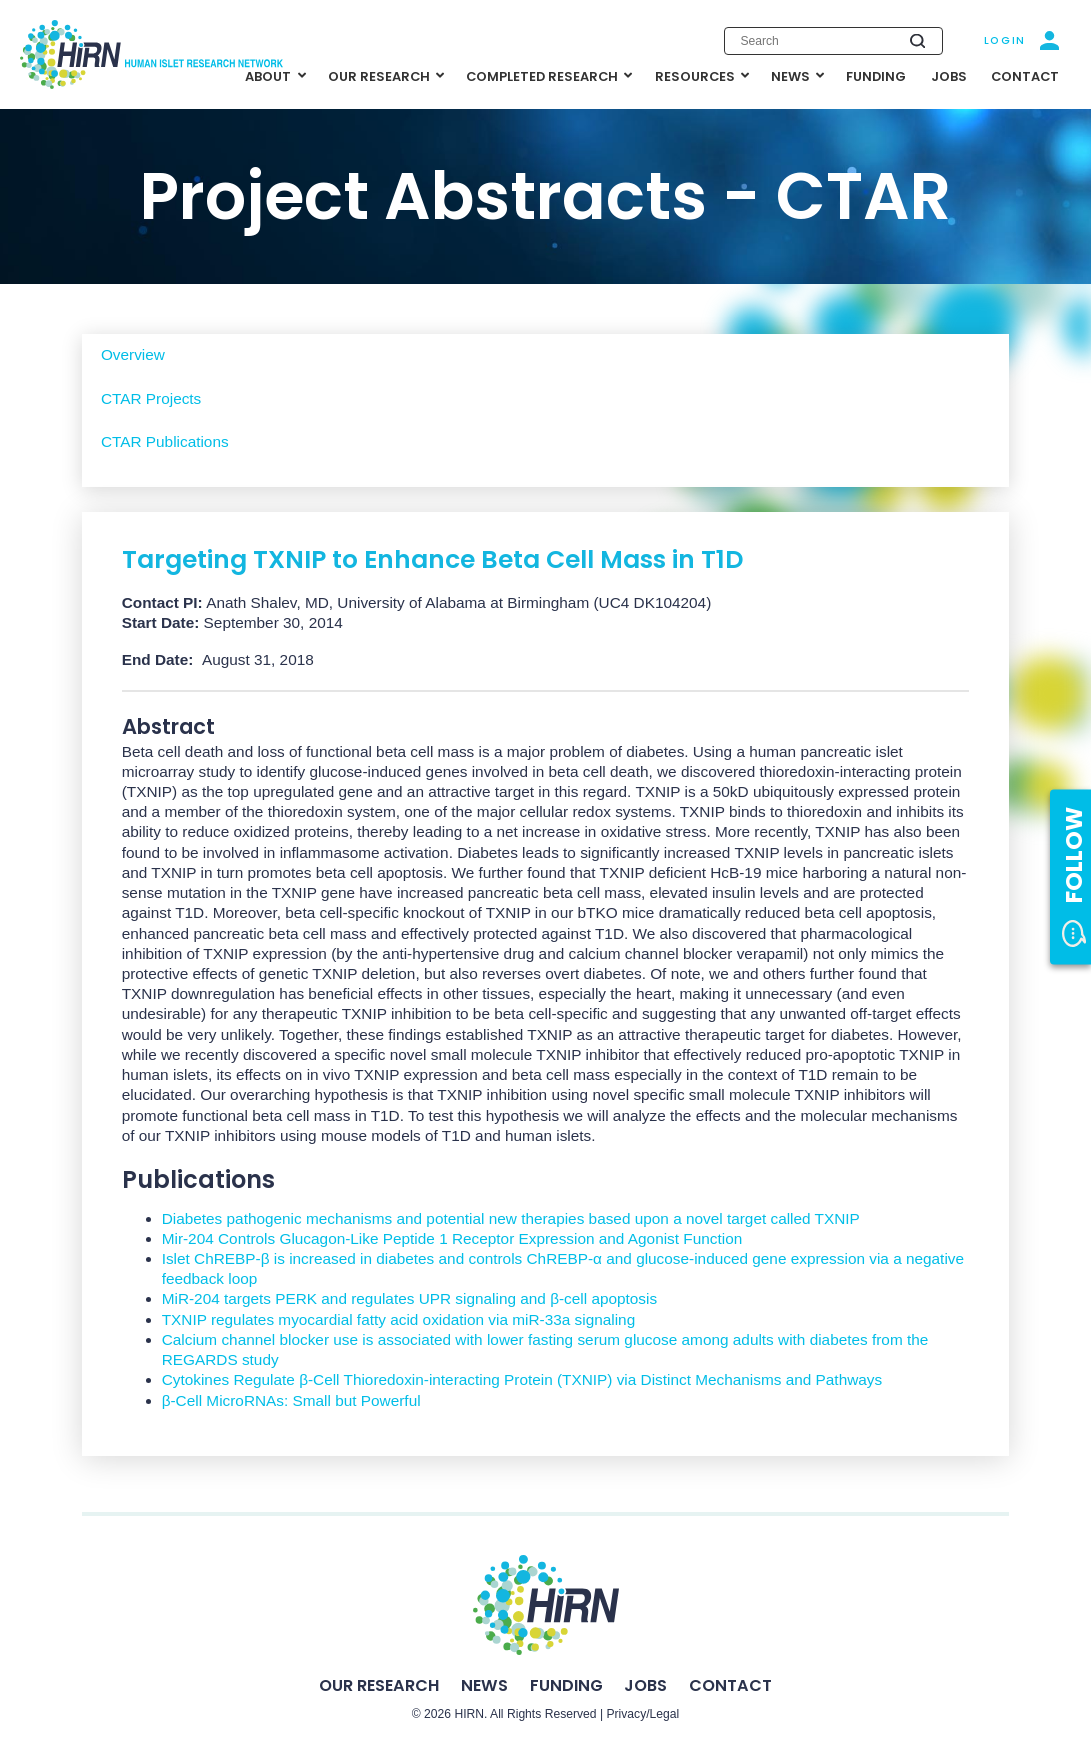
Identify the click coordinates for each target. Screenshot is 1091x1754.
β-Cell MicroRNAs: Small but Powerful (291, 1400)
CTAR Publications (165, 441)
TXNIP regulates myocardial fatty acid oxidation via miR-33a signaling (399, 1319)
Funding (566, 1685)
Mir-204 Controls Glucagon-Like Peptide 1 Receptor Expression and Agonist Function (452, 1238)
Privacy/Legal (642, 1714)
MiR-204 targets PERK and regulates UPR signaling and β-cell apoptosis (409, 1298)
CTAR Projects (151, 398)
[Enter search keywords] (833, 41)
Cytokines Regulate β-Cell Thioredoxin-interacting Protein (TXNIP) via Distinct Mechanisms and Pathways (522, 1379)
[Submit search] (917, 40)
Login (1005, 40)
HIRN (469, 1714)
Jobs (645, 1685)
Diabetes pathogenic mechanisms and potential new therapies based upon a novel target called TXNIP (511, 1218)
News (484, 1685)
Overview (133, 354)
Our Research (379, 1685)
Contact (730, 1685)
